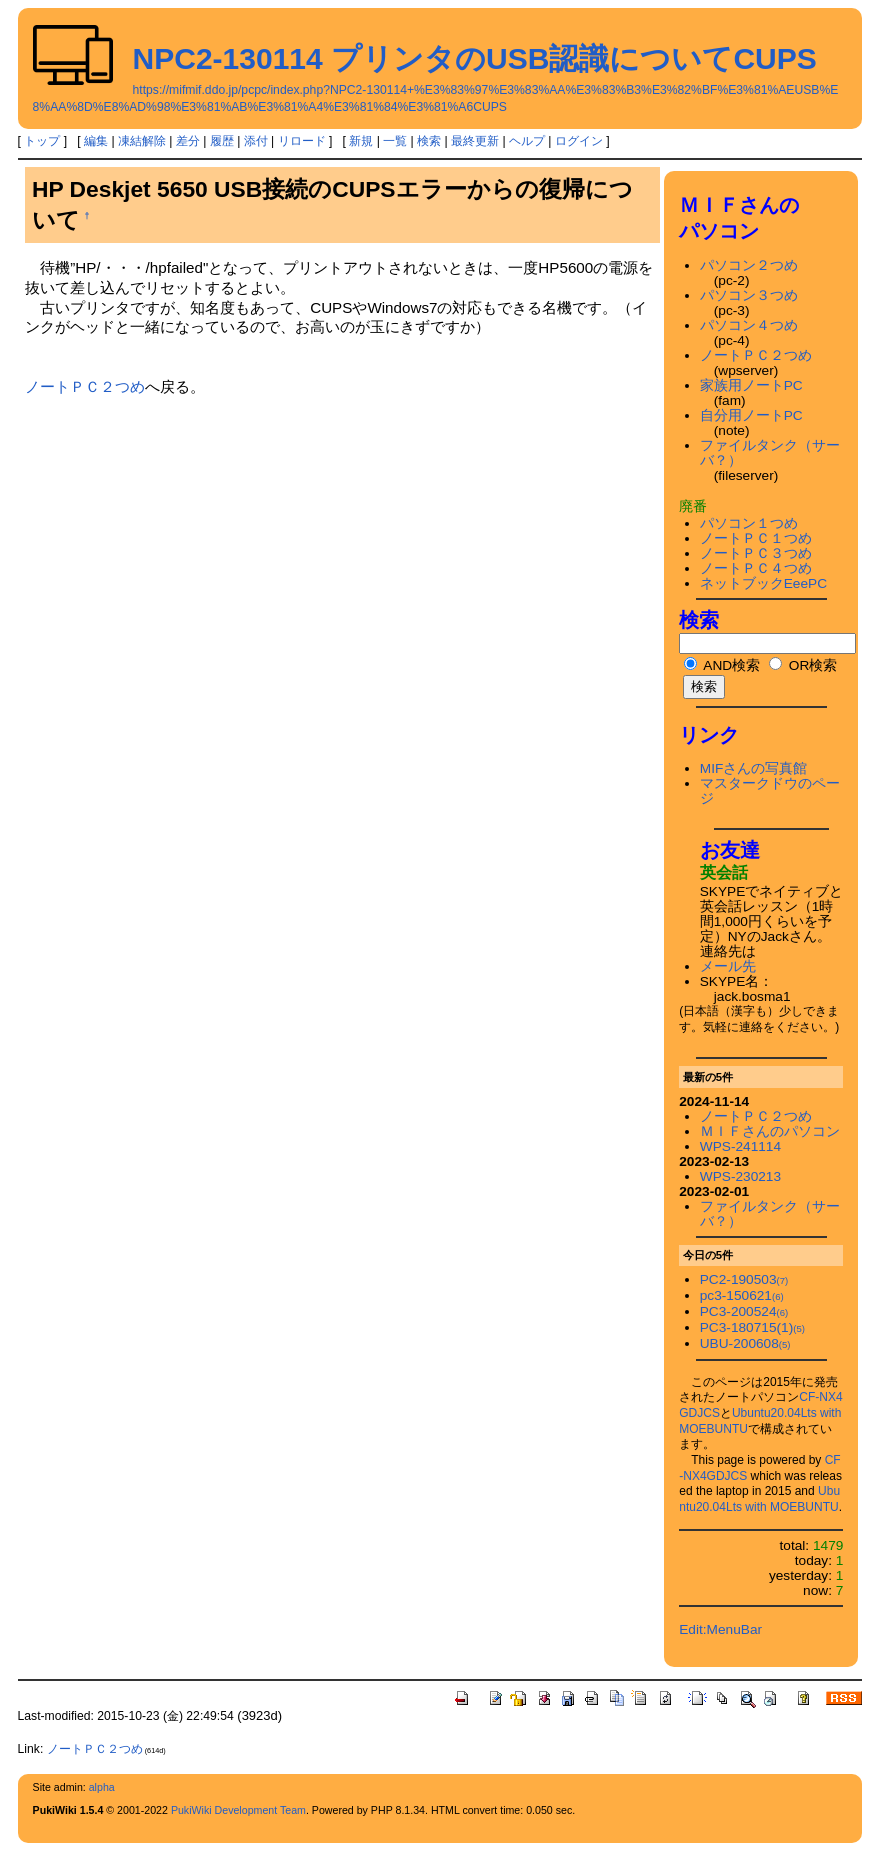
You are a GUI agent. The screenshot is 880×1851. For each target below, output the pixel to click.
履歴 (222, 141)
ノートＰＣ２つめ (85, 386)
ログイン (579, 141)
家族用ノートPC (751, 385)
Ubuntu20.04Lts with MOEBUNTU (759, 1499)
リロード (302, 141)
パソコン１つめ (749, 523)
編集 (96, 141)
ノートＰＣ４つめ (756, 568)
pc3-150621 (742, 1295)
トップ (42, 141)
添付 (256, 141)
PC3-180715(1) (752, 1327)
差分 (188, 141)
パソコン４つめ (749, 325)
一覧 (395, 141)
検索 (429, 141)
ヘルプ (527, 141)
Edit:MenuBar (720, 1629)
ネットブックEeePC (763, 583)
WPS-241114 (740, 1146)
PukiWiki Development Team (238, 1810)
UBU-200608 (745, 1343)
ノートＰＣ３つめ (756, 553)
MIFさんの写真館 (754, 768)
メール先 (728, 966)
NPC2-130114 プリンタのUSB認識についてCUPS (475, 58)
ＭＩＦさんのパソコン (770, 1131)
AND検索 (722, 665)
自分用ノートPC (751, 415)
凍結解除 (142, 141)
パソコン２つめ (749, 265)
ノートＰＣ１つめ (756, 538)
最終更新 (475, 141)
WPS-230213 (740, 1176)
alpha (102, 1787)
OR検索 (803, 665)
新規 (361, 141)
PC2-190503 (744, 1279)
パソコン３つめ (749, 295)
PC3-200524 (744, 1311)
